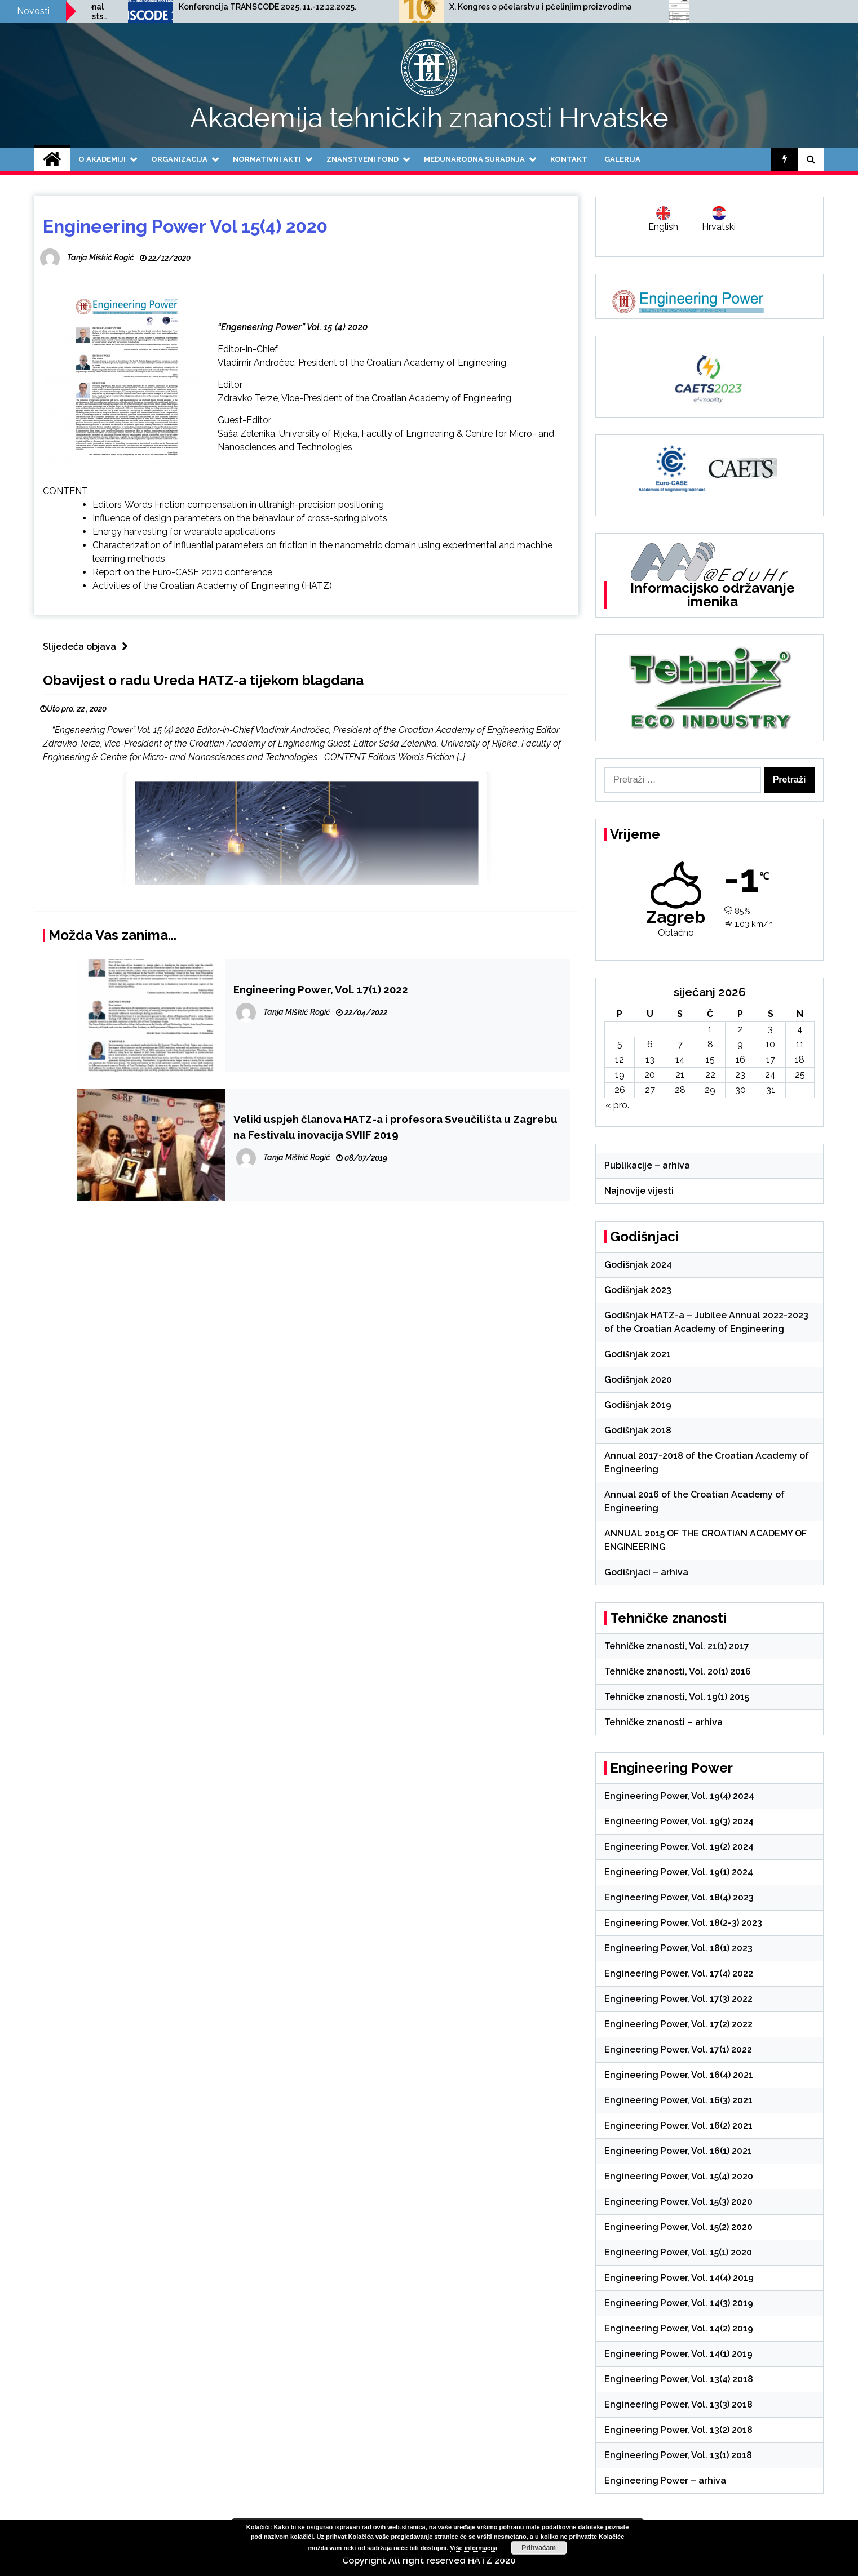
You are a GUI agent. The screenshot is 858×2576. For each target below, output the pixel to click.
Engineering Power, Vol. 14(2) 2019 (678, 2328)
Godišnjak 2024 (638, 1264)
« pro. (617, 1105)
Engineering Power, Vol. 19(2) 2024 (679, 1846)
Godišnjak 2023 (637, 1290)
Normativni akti (267, 159)
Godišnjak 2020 (638, 1379)
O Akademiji (102, 159)
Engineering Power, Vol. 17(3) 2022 (678, 1998)
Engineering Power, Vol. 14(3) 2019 (678, 2303)
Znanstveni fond (362, 159)
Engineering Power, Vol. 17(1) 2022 (320, 989)
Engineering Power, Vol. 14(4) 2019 (679, 2277)
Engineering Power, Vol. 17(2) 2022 (678, 2024)
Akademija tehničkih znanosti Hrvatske (429, 118)
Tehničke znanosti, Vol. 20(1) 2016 (677, 1671)
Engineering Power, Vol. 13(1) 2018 (678, 2455)
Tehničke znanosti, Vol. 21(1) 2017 (676, 1646)
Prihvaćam (538, 2548)
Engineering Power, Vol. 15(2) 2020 (678, 2227)
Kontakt (568, 159)
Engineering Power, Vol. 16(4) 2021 (678, 2074)
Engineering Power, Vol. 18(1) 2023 (678, 1948)
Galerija (622, 159)
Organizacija (179, 159)
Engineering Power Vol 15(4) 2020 (185, 226)
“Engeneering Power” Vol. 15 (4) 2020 (293, 327)
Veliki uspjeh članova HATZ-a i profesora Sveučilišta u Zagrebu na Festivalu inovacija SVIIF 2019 (395, 1127)
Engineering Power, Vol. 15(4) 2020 (678, 2176)
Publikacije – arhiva (647, 1165)
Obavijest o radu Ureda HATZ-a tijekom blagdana (203, 680)
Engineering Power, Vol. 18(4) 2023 (679, 1897)
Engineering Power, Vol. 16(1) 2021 (678, 2151)
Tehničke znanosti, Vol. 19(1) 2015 (676, 1696)
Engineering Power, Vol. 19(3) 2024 (679, 1821)
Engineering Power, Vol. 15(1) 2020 (678, 2252)
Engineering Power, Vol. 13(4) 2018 (678, 2379)
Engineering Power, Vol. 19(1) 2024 (678, 1872)
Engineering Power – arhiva (665, 2480)
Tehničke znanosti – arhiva (663, 1722)
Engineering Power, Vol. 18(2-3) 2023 (683, 1922)
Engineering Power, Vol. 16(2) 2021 (678, 2125)
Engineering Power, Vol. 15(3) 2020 (678, 2201)
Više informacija (473, 2547)
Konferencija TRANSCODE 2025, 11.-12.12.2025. (460, 6)
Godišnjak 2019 (637, 1405)
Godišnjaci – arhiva (646, 1572)
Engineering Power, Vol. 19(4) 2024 (679, 1796)
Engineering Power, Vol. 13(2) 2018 (678, 2429)
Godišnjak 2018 (637, 1430)
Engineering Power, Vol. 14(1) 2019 (678, 2353)
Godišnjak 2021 (637, 1354)
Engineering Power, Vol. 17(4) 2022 (678, 1973)
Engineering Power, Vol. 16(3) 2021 (678, 2100)
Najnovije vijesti (639, 1190)
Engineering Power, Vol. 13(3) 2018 (678, 2404)
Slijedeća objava (88, 646)
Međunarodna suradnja (474, 159)
